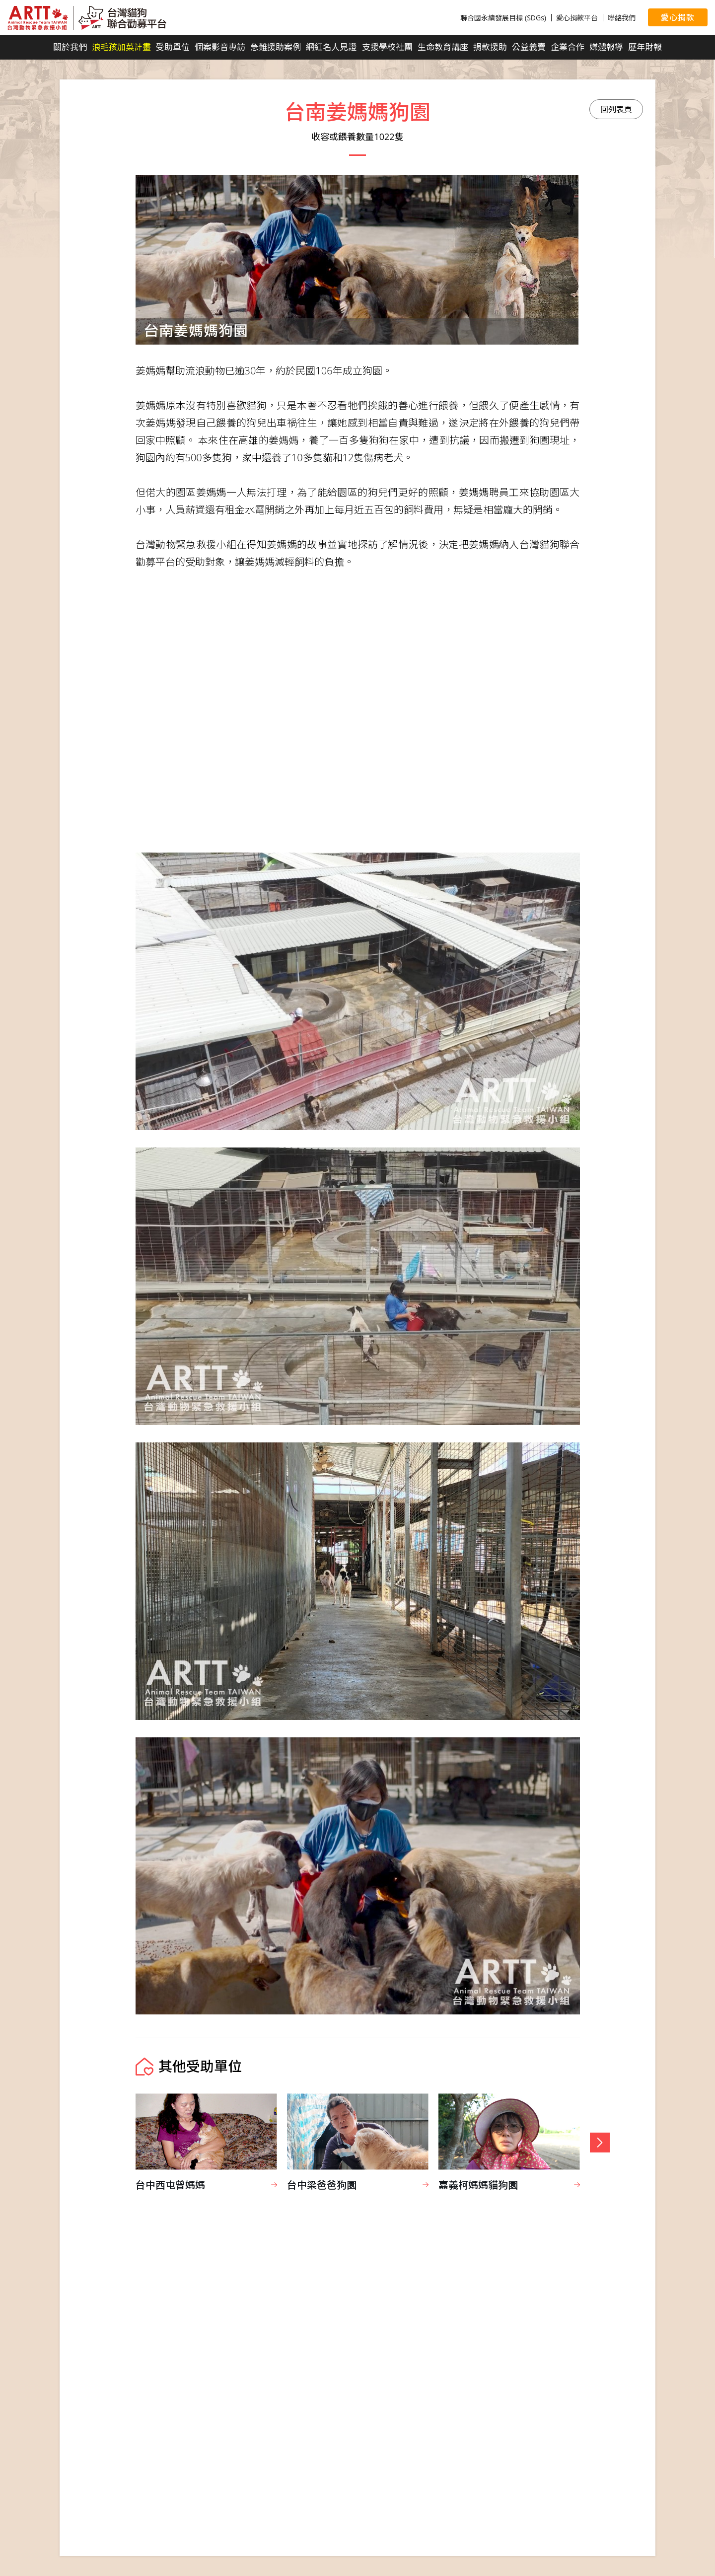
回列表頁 (616, 109)
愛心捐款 (677, 17)
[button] (600, 2142)
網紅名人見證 (331, 47)
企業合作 (567, 47)
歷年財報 (645, 47)
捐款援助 (490, 47)
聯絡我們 (622, 17)
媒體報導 (606, 47)
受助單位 (173, 47)
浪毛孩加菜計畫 (121, 47)
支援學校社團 (387, 47)
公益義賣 (529, 47)
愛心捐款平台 (577, 17)
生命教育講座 (443, 47)
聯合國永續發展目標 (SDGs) (503, 17)
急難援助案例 (275, 47)
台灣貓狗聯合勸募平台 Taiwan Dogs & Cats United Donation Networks (86, 18)
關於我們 (70, 47)
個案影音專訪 (220, 47)
